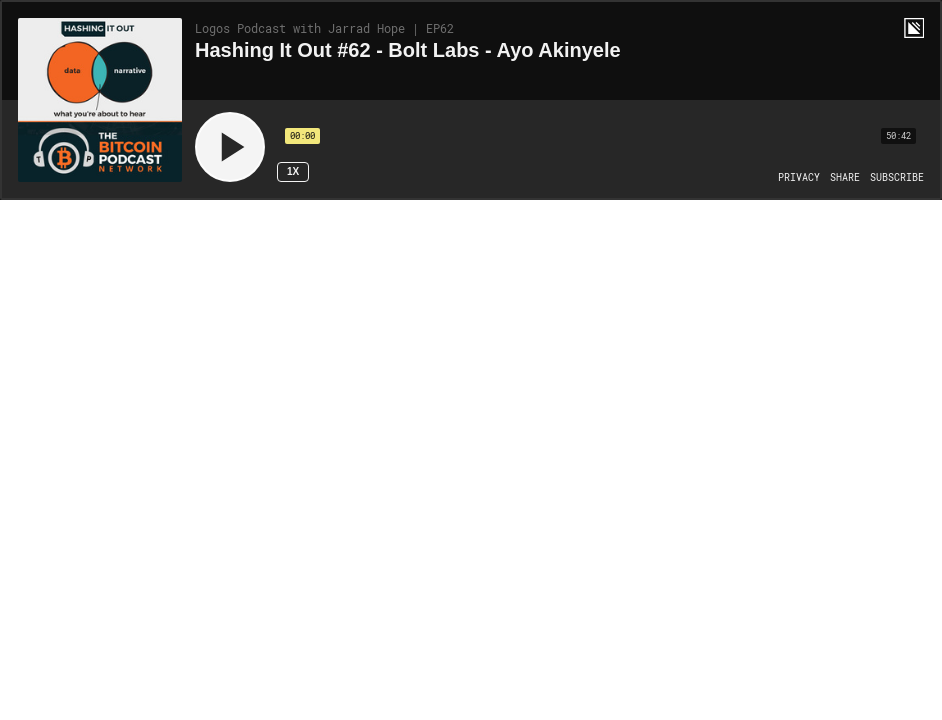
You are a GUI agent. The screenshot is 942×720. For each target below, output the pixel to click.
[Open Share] (845, 178)
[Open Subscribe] (897, 178)
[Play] (230, 147)
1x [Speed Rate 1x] (293, 171)
